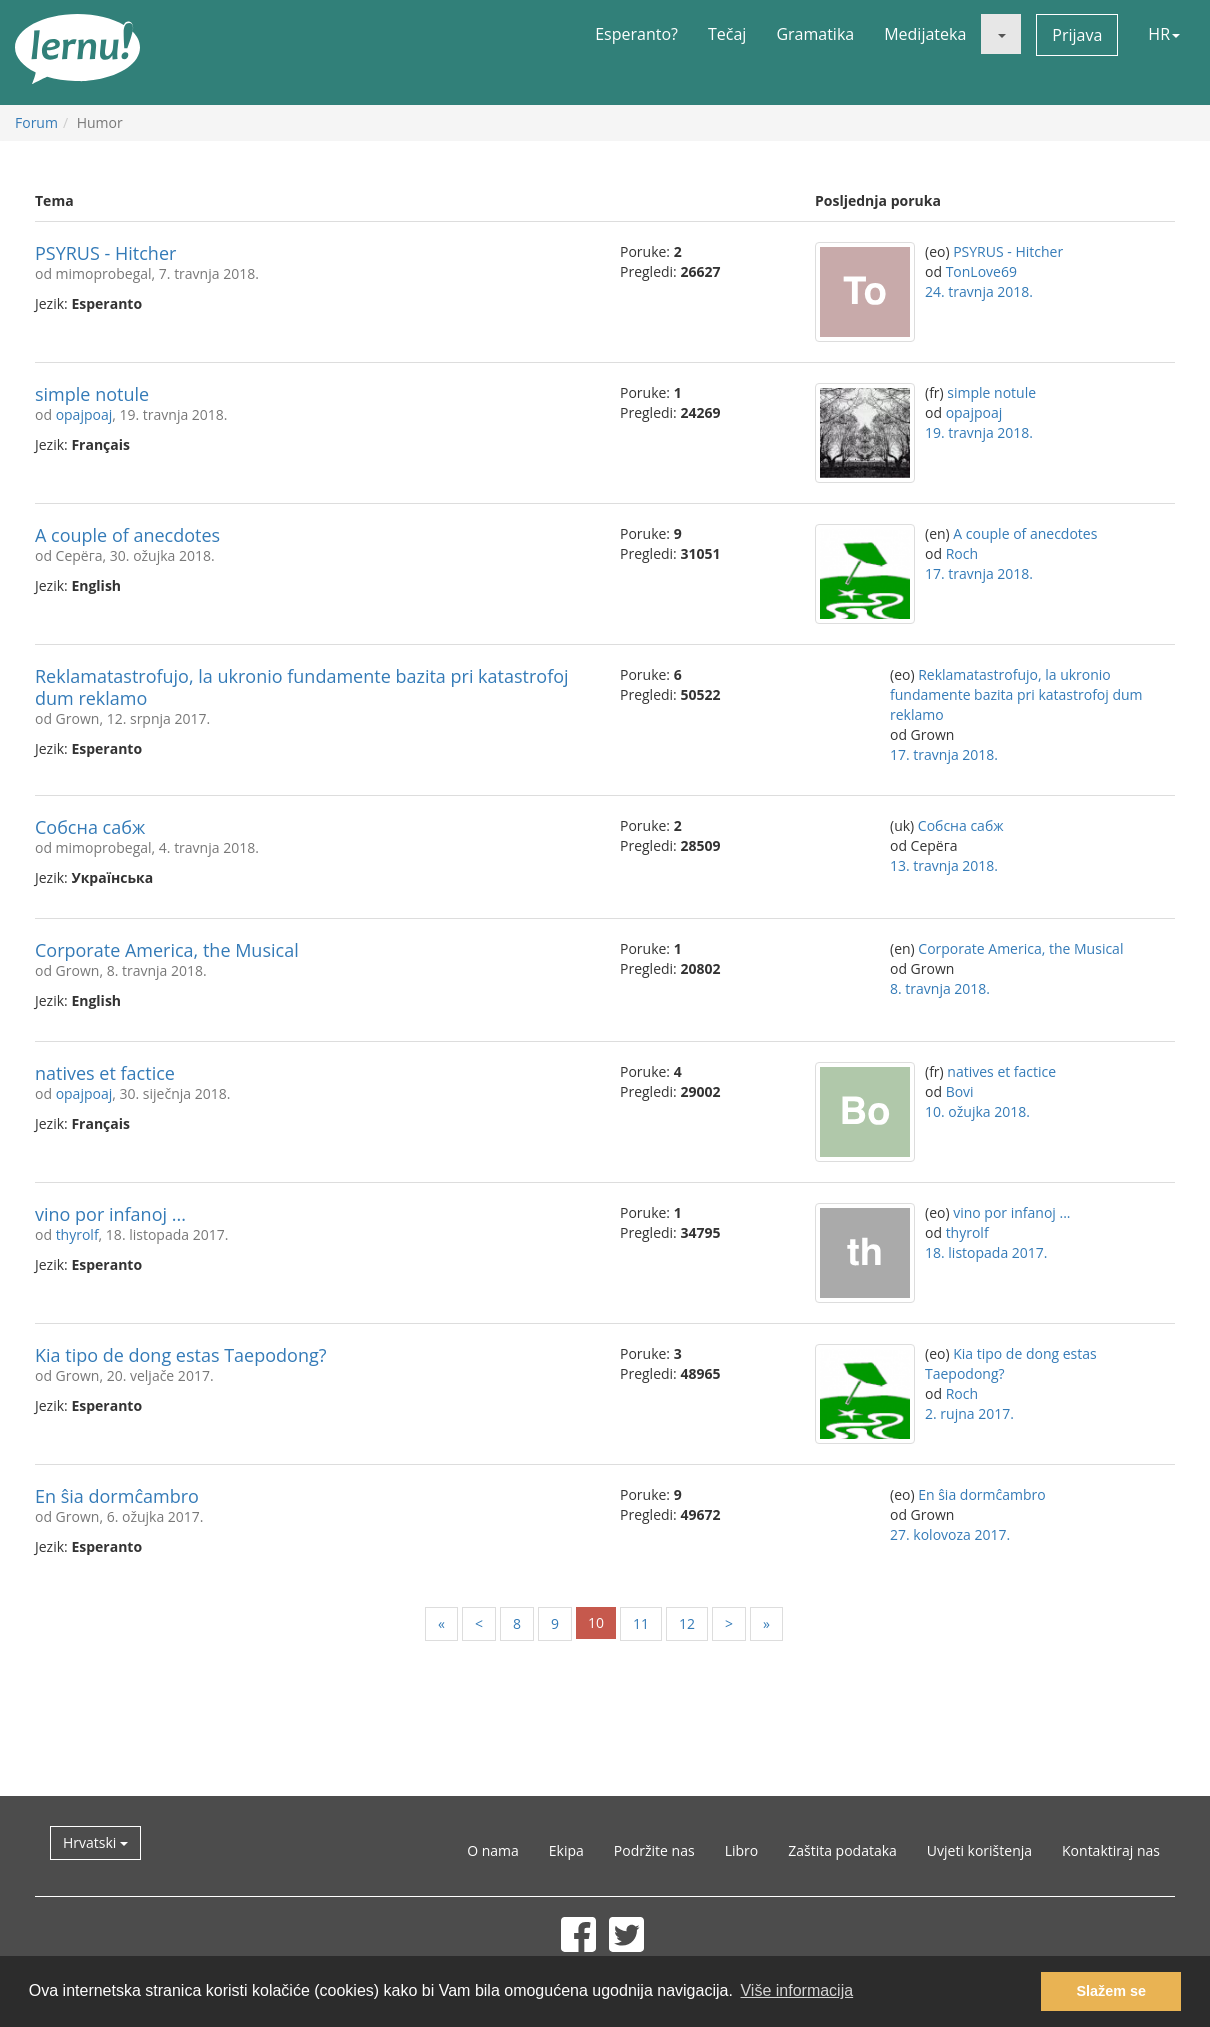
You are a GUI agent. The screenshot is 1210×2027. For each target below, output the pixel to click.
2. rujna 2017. (969, 1413)
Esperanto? (636, 34)
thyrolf (77, 1234)
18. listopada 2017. (986, 1252)
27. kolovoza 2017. (950, 1534)
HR (1164, 34)
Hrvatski (95, 1842)
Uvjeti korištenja (979, 1850)
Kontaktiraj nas (1111, 1850)
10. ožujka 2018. (977, 1111)
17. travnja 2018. (979, 573)
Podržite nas (654, 1850)
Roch (962, 553)
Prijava (1077, 35)
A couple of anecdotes (127, 535)
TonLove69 (981, 271)
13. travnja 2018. (944, 865)
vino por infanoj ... (110, 1214)
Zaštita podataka (842, 1850)
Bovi (960, 1091)
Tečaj (727, 34)
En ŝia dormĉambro (117, 1496)
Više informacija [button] (796, 1990)
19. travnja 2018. (979, 432)
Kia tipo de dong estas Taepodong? (181, 1355)
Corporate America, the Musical (167, 950)
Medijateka (925, 34)
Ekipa (566, 1850)
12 (687, 1623)
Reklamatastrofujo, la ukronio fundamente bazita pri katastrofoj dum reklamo (302, 687)
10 (596, 1622)
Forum (36, 122)
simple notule (92, 394)
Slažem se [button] (1111, 1991)
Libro (742, 1850)
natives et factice (105, 1073)
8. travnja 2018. (940, 988)
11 (641, 1623)
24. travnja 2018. (979, 291)
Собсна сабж (90, 827)
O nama (493, 1850)
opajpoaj (84, 414)
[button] (1001, 34)
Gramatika (815, 34)
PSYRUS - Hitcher (105, 253)
